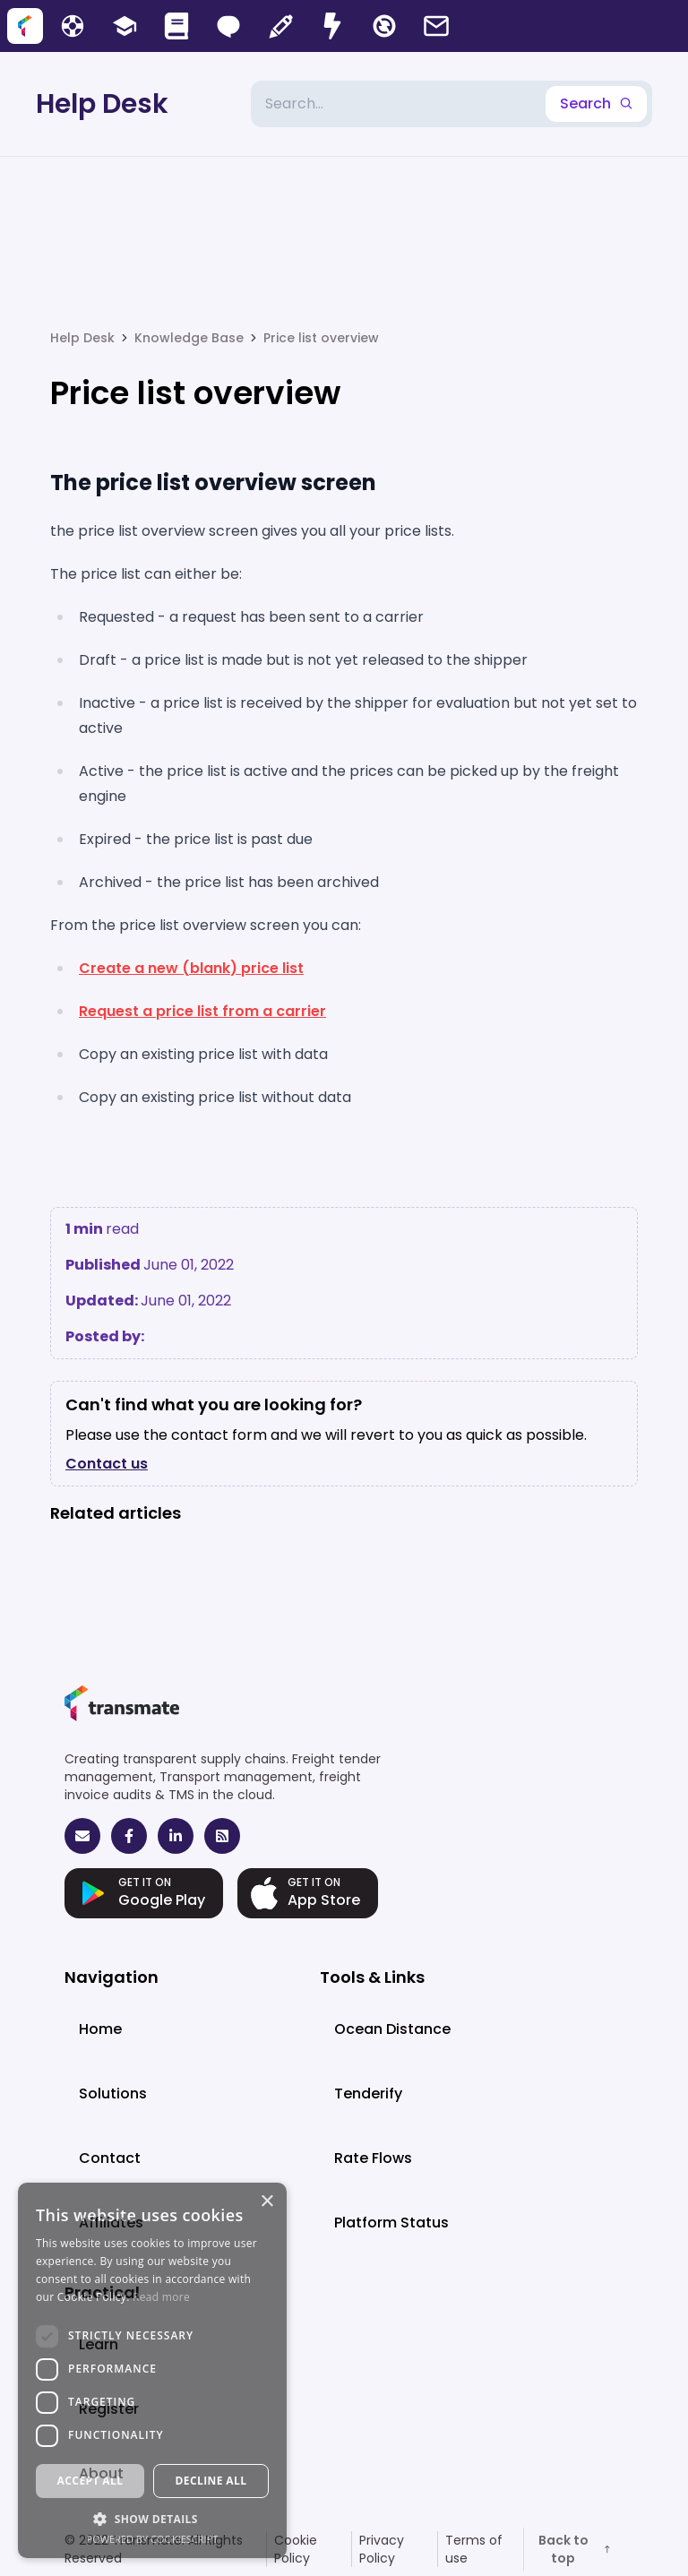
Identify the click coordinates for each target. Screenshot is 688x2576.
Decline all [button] (211, 2480)
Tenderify (368, 2093)
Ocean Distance (392, 2029)
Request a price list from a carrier (202, 1011)
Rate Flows (373, 2158)
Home (100, 2029)
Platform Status (391, 2222)
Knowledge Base (189, 338)
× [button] (266, 2202)
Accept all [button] (90, 2480)
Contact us (106, 1463)
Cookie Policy (295, 2549)
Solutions (113, 2093)
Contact (110, 2158)
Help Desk (102, 104)
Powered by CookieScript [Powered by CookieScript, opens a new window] (153, 2539)
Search (596, 103)
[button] (152, 2519)
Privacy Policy (381, 2549)
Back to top (575, 2549)
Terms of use (474, 2549)
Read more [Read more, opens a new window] (161, 2297)
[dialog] (152, 2370)
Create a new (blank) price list (191, 968)
